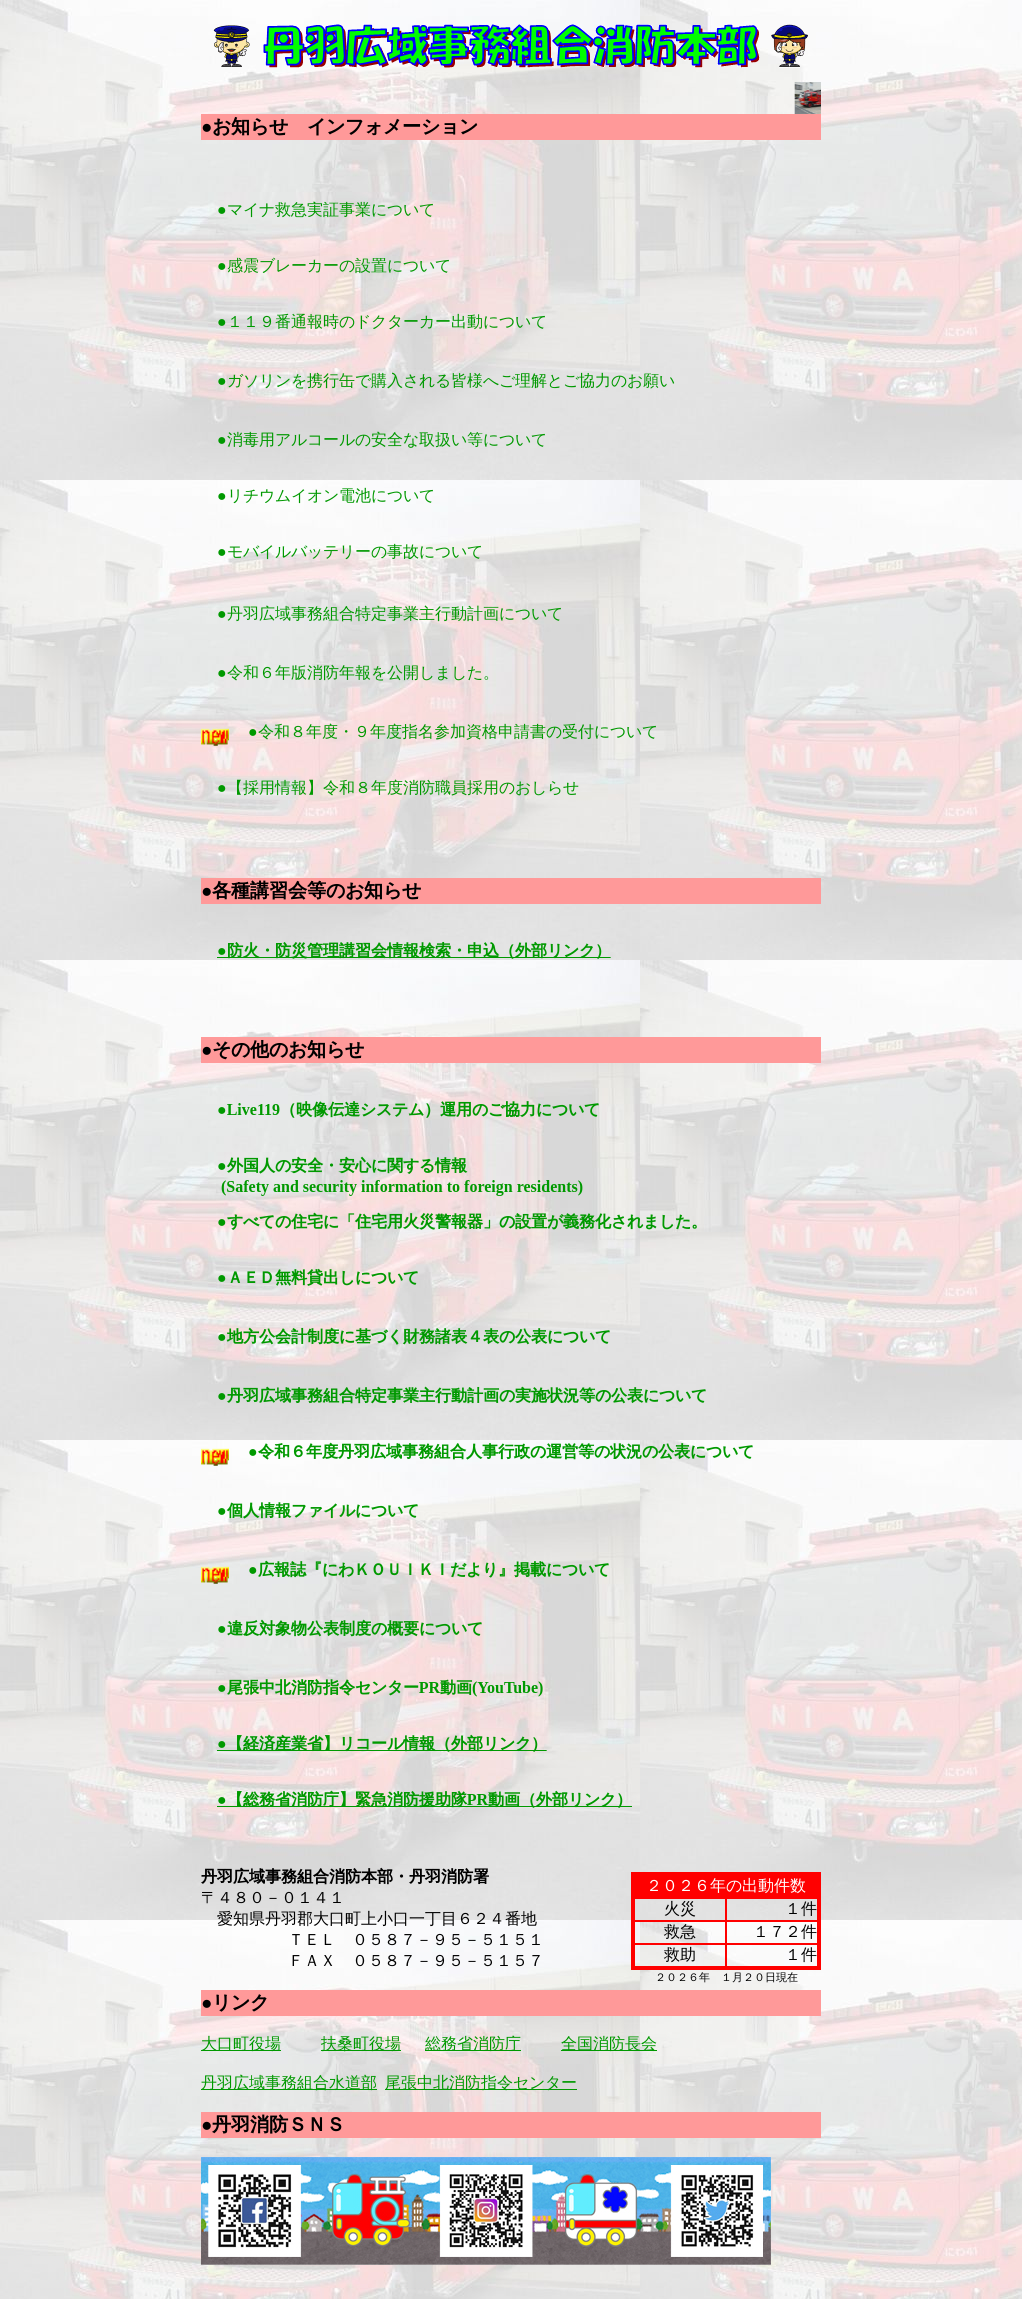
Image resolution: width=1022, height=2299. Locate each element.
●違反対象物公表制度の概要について (440, 1628)
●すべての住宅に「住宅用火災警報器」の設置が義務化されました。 (454, 1221)
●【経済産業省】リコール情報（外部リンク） (382, 1743)
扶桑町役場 (361, 2043)
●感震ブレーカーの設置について (334, 265)
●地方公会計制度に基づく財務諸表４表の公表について (504, 1336)
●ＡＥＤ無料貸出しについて (320, 1277)
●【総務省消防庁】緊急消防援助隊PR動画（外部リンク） (424, 1799)
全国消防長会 (609, 2043)
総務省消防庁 (473, 2043)
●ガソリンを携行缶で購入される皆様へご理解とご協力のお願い (462, 380)
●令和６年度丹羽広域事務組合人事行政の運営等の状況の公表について (591, 1451)
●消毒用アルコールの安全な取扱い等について (398, 439)
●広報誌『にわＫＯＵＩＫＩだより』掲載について (519, 1569)
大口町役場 (241, 2043)
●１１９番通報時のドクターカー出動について (382, 321)
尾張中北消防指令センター (481, 2082)
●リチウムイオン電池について (342, 495)
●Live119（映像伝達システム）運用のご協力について (400, 1109)
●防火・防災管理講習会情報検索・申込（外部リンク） (414, 950)
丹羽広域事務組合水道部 (289, 2082)
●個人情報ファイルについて (408, 1510)
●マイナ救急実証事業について (326, 209)
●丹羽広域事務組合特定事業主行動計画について (392, 613)
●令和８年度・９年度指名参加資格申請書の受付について (455, 731)
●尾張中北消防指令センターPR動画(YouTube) (446, 1687)
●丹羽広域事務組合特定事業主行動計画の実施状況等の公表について (552, 1395)
